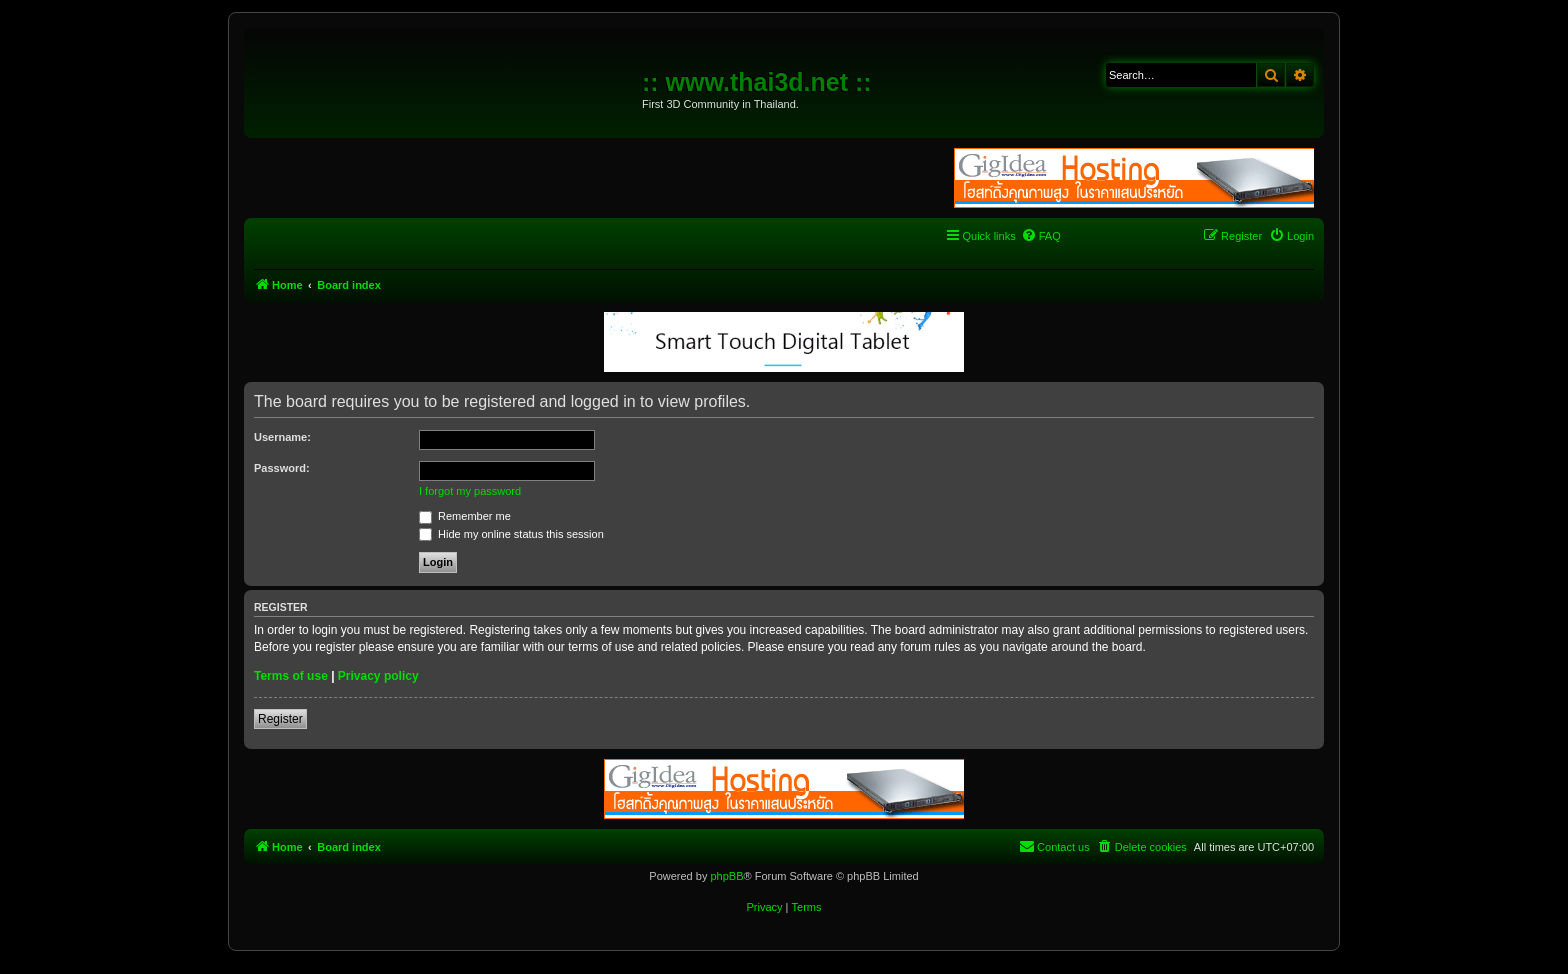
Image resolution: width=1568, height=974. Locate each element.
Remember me (465, 516)
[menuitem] (1041, 236)
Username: (282, 437)
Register (280, 719)
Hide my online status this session (511, 534)
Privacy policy (378, 676)
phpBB (726, 876)
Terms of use (291, 676)
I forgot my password (470, 491)
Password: (282, 468)
